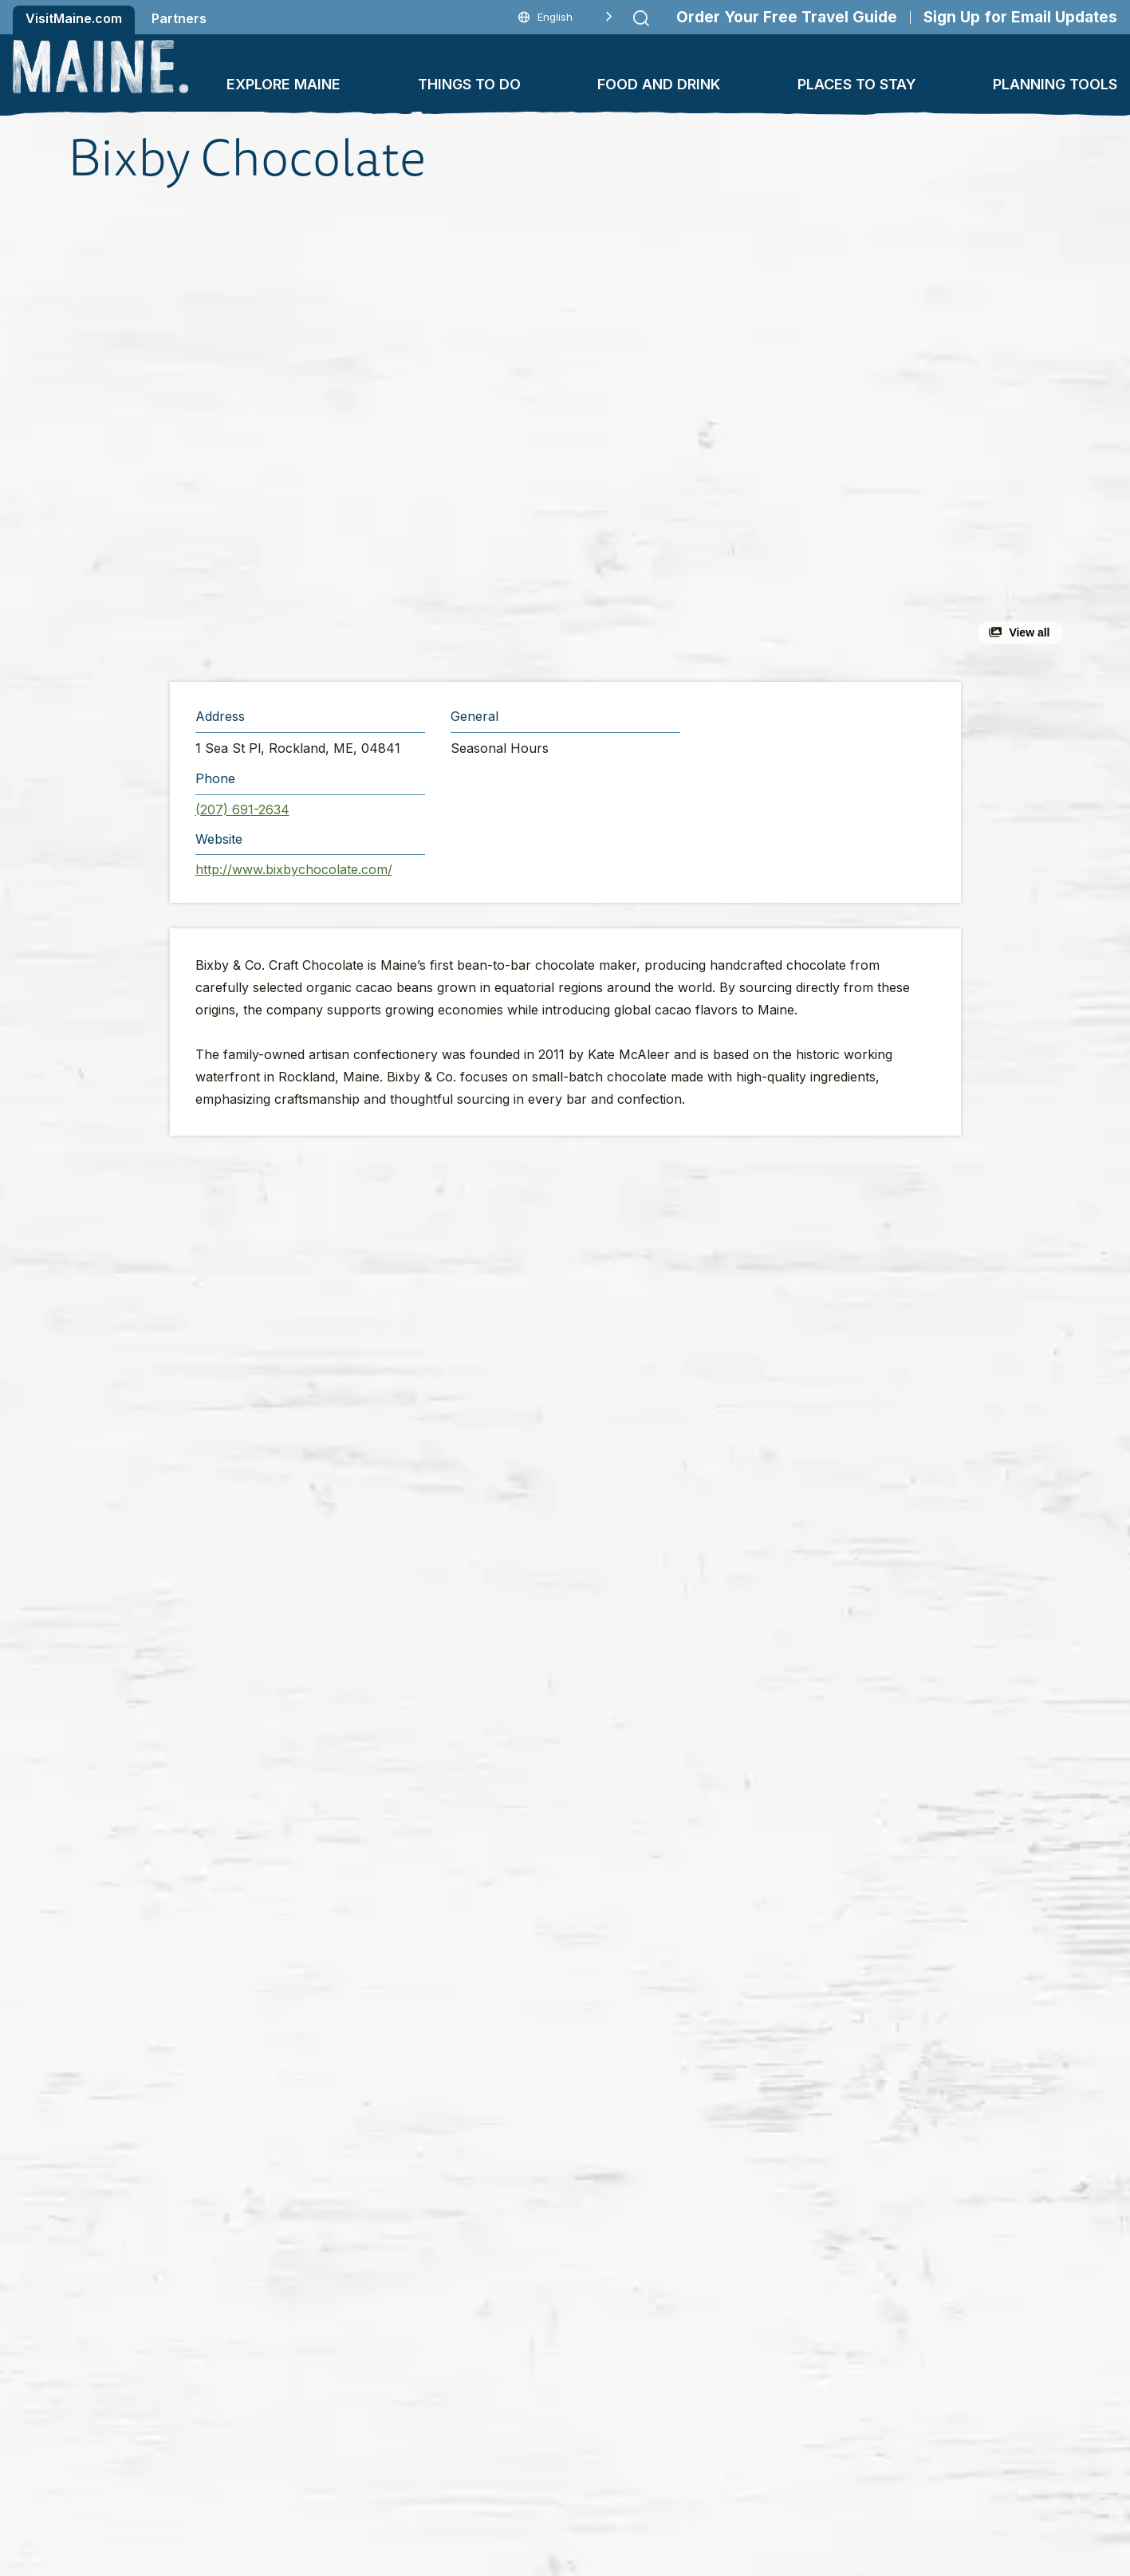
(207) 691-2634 (242, 809)
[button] (391, 433)
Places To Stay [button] (856, 84)
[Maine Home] (100, 66)
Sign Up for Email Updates (1020, 17)
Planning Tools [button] (1055, 84)
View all (1029, 632)
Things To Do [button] (469, 84)
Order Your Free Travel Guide (786, 17)
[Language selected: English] (565, 17)
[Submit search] (641, 18)
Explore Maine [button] (283, 84)
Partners (179, 18)
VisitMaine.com (74, 18)
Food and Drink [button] (658, 84)
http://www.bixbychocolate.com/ (293, 869)
